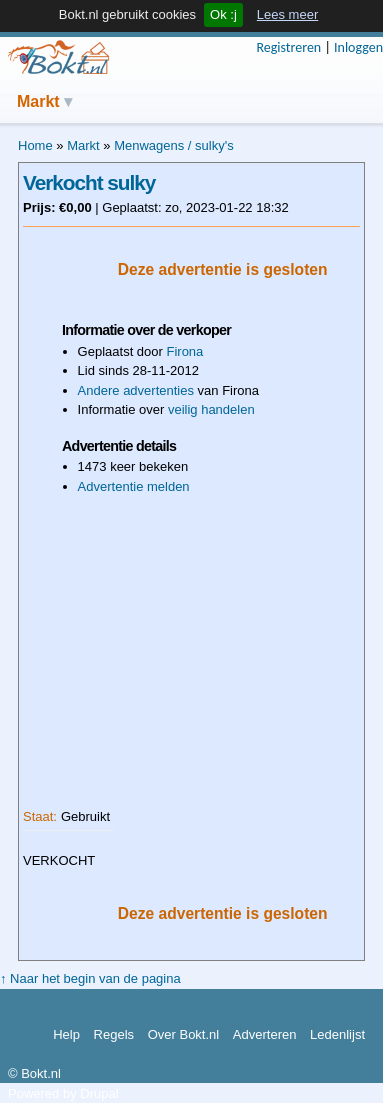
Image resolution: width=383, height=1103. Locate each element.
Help (66, 1034)
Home (35, 145)
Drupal (99, 1093)
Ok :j (223, 14)
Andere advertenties (136, 390)
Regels (114, 1034)
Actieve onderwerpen (268, 99)
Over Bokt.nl (184, 1034)
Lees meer (287, 14)
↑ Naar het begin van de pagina (90, 978)
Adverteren (265, 1034)
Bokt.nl (57, 58)
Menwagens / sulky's (174, 145)
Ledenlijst (337, 1034)
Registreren (288, 47)
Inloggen (358, 47)
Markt (38, 101)
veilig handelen (211, 409)
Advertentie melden (134, 486)
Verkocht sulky (89, 182)
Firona (184, 351)
